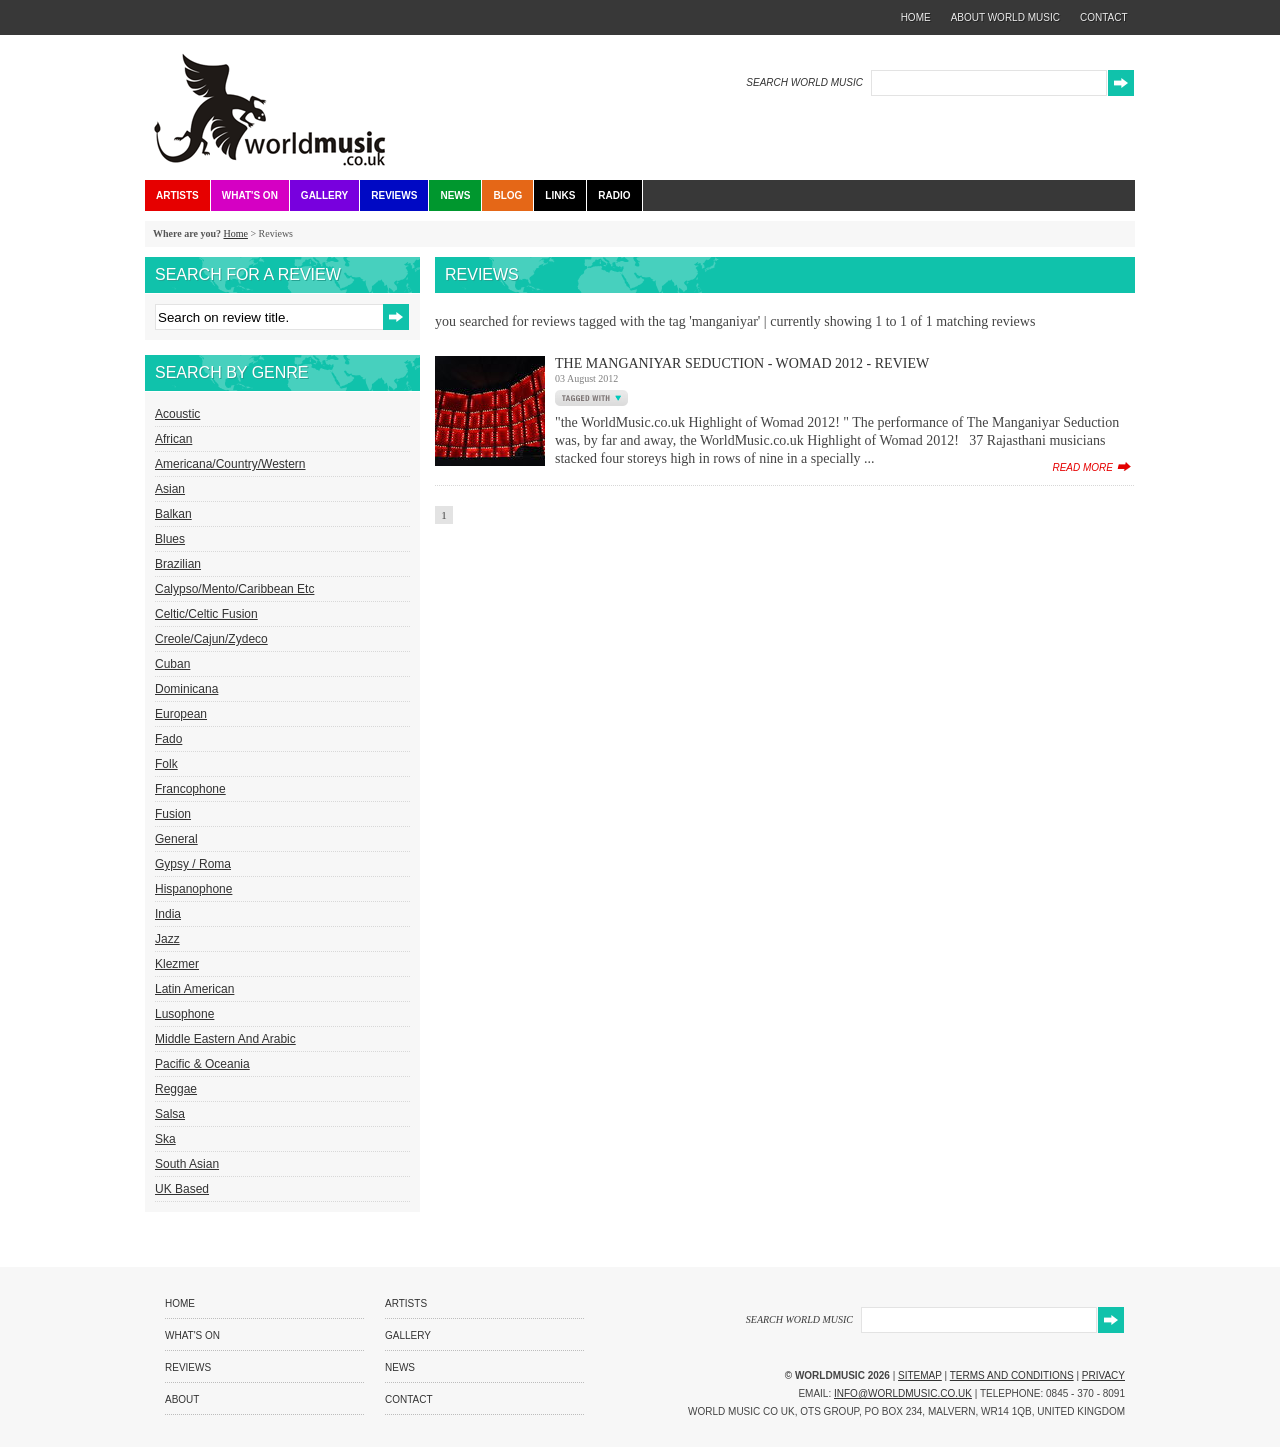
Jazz (167, 939)
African (173, 439)
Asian (170, 489)
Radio (614, 195)
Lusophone (184, 1014)
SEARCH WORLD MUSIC (804, 82)
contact (1104, 17)
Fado (168, 739)
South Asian (187, 1164)
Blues (170, 539)
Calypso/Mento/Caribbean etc (234, 589)
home (916, 17)
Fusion (173, 814)
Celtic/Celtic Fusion (206, 614)
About (182, 1399)
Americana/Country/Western (230, 464)
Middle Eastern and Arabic (225, 1039)
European (181, 714)
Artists (177, 195)
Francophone (190, 789)
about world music (1005, 17)
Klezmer (177, 964)
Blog (507, 195)
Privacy (1103, 1375)
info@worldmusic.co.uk (903, 1393)
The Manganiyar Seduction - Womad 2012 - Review (742, 363)
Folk (166, 764)
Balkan (173, 514)
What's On (250, 195)
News (455, 195)
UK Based (182, 1189)
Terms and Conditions (1012, 1375)
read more (1082, 467)
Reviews (394, 195)
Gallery (324, 195)
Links (560, 195)
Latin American (194, 989)
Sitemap (920, 1375)
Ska (165, 1139)
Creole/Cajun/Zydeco (211, 639)
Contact (409, 1399)
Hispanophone (193, 889)
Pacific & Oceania (202, 1064)
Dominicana (186, 689)
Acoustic (177, 414)
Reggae (176, 1089)
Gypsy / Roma (193, 864)
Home (235, 233)
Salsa (170, 1114)
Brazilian (178, 564)
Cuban (172, 664)
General (176, 839)
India (168, 914)
